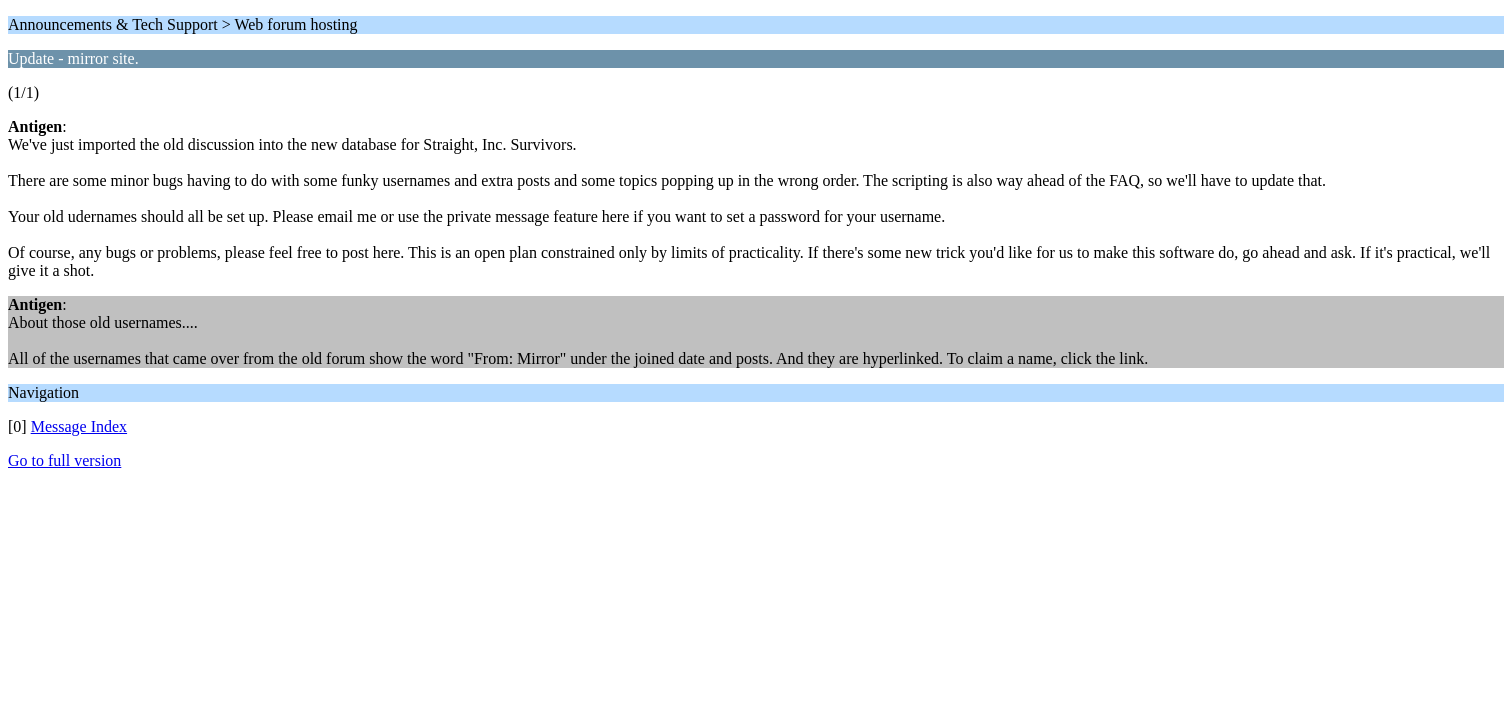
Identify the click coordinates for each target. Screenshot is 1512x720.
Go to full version (64, 460)
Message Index (79, 426)
